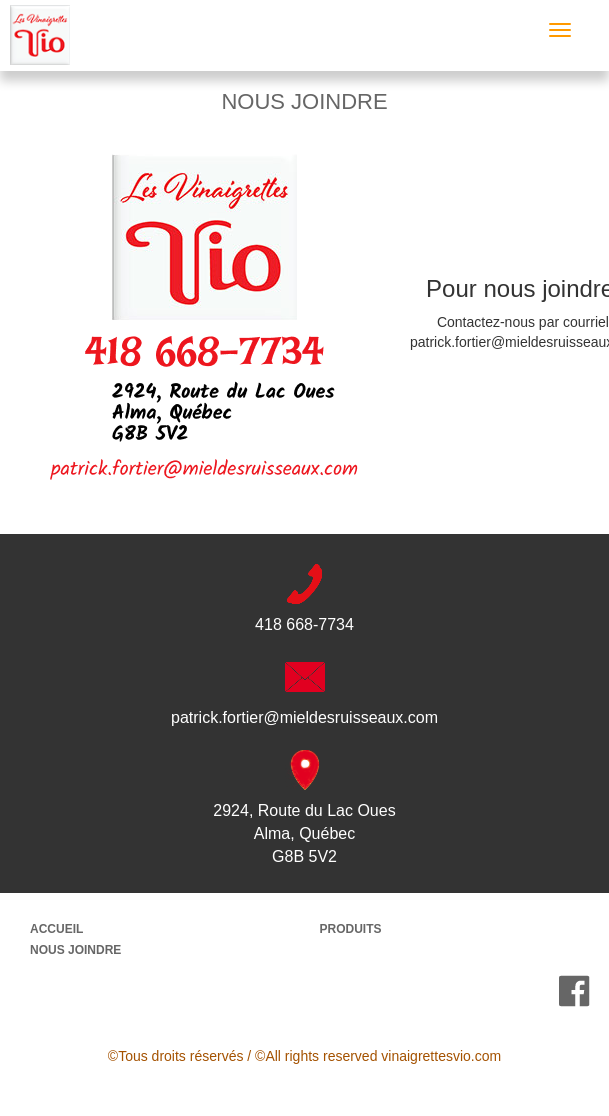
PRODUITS (351, 929)
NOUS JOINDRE (75, 950)
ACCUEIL (56, 929)
